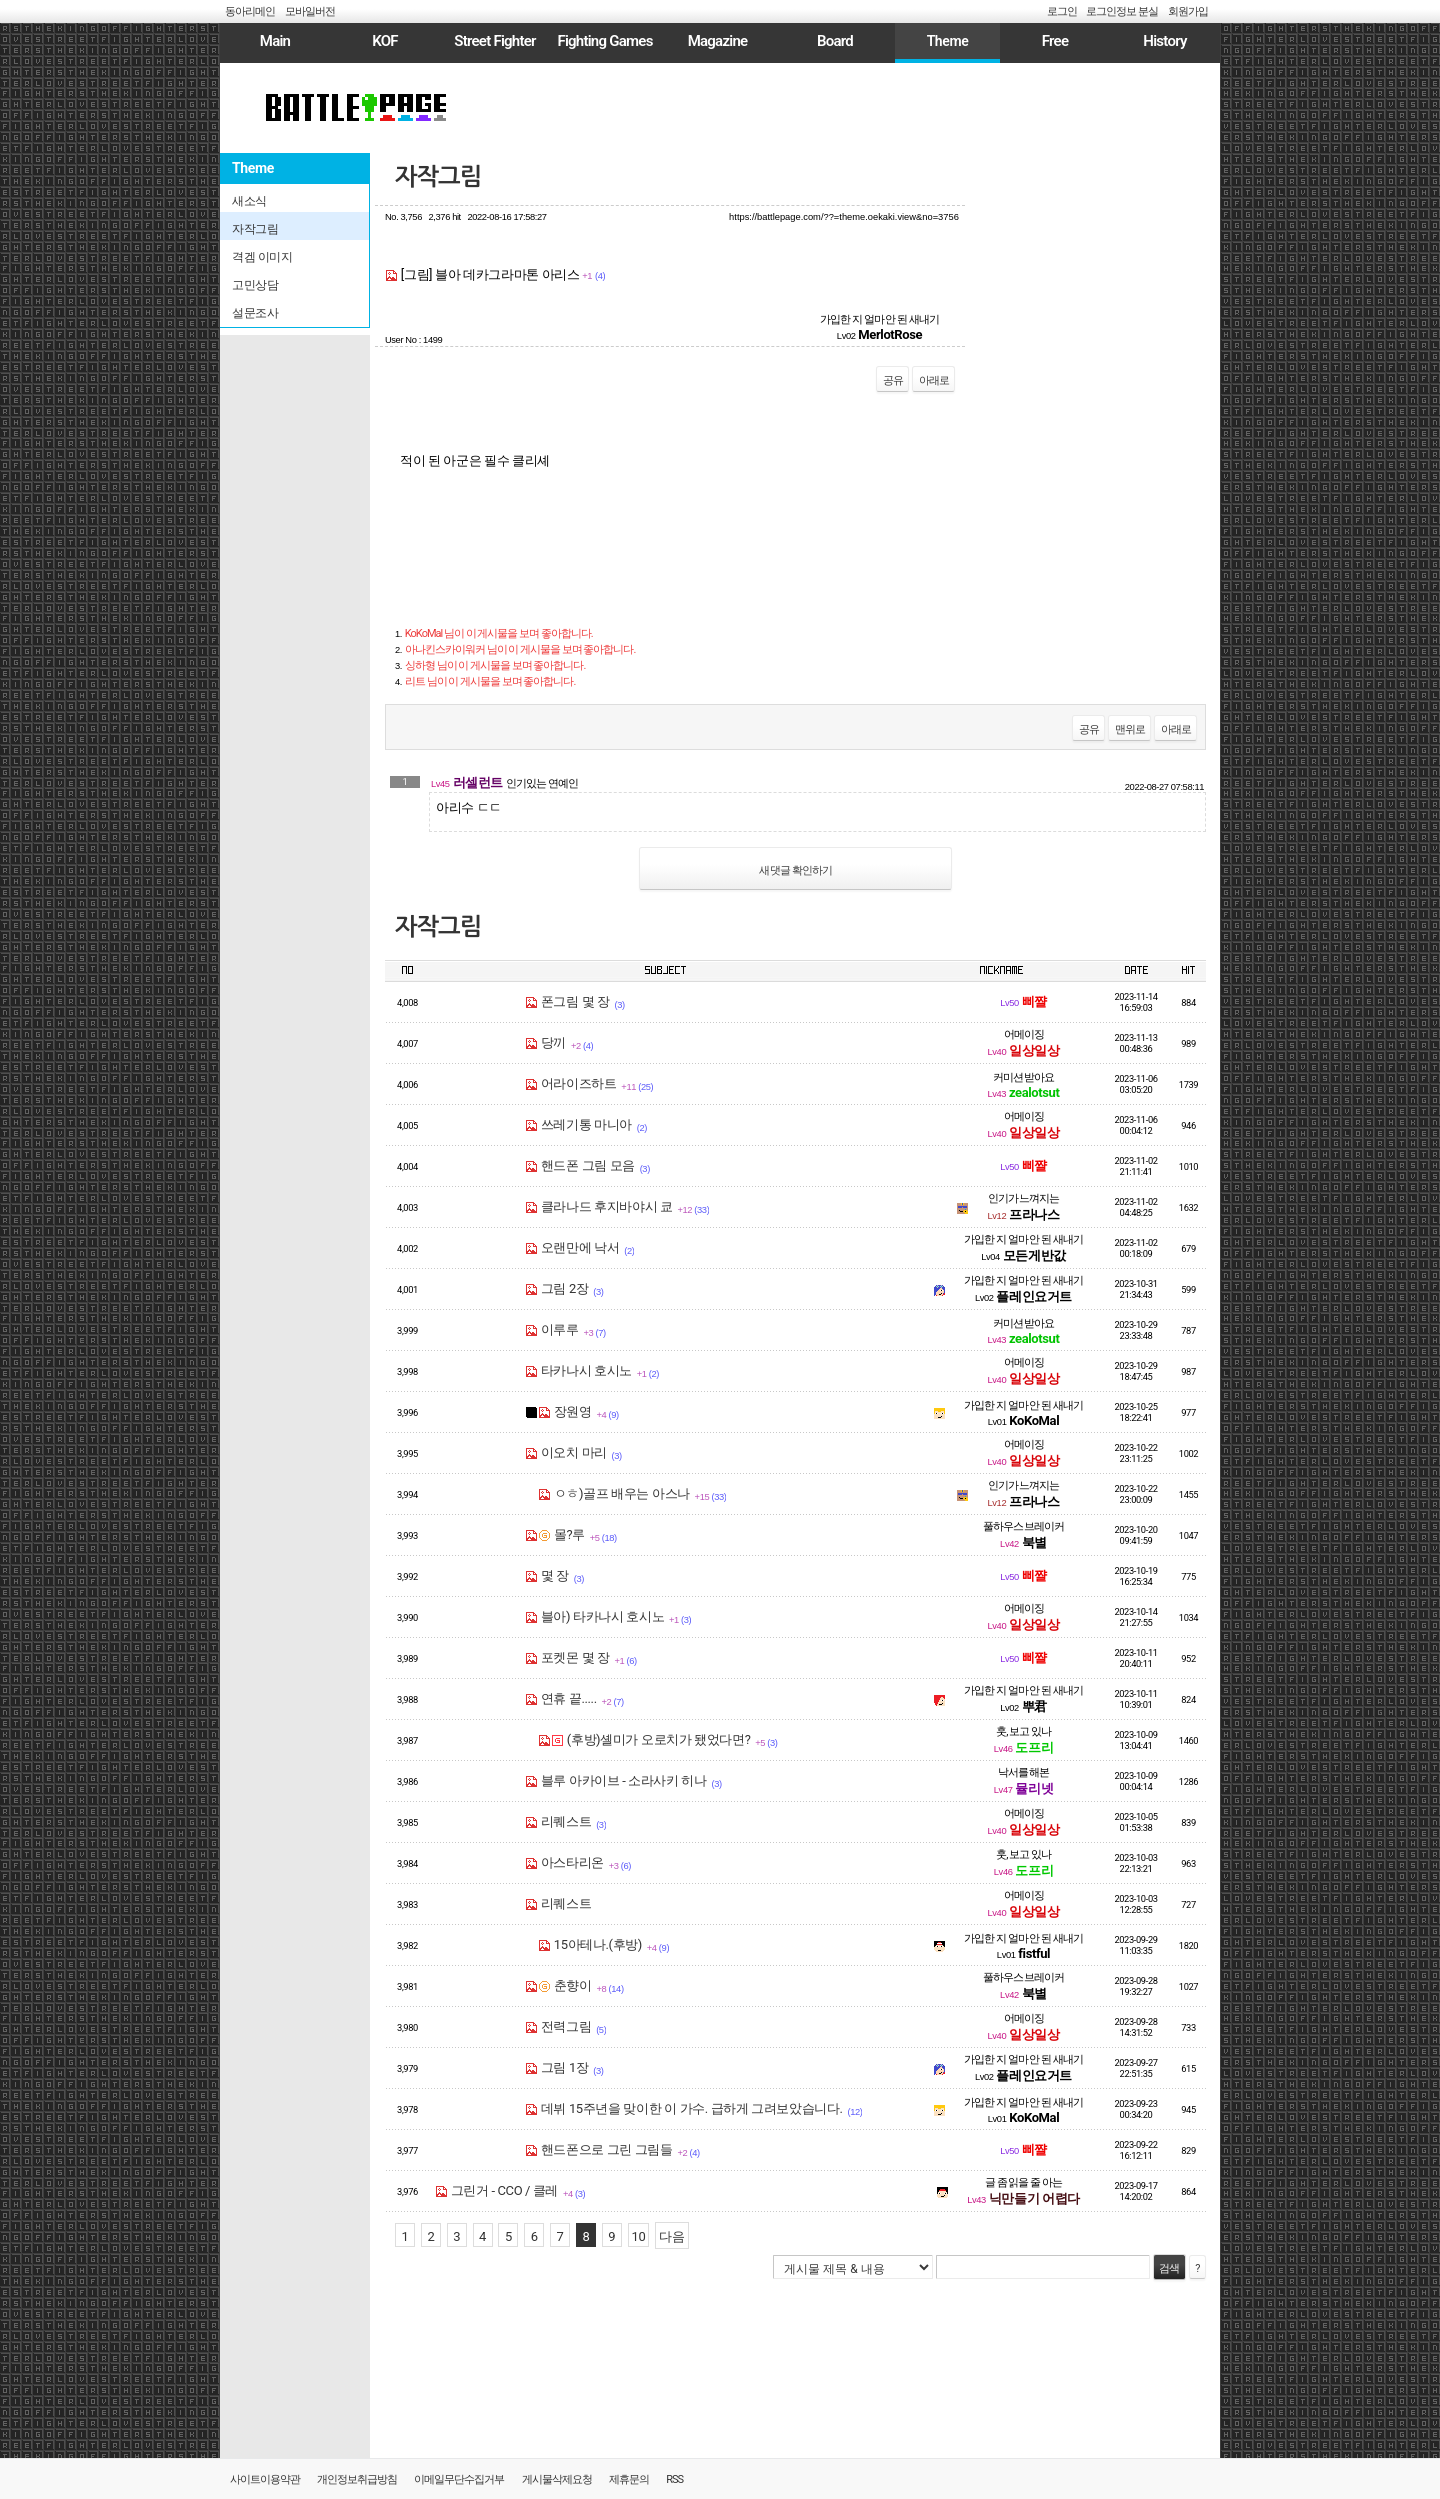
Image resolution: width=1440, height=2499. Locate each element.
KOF (385, 41)
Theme (948, 41)
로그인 (1062, 11)
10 (639, 2236)
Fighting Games (604, 41)
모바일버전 (310, 11)
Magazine (718, 41)
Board (835, 41)
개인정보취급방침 (357, 2479)
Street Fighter (494, 41)
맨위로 (1130, 729)
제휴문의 (629, 2479)
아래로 (934, 380)
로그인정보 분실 (1122, 11)
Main (275, 41)
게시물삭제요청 (557, 2479)
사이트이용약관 (265, 2479)
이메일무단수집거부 (459, 2479)
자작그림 (438, 177)
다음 (671, 2236)
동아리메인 (250, 11)
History (1164, 41)
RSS (674, 2479)
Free (1055, 41)
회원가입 (1188, 11)
